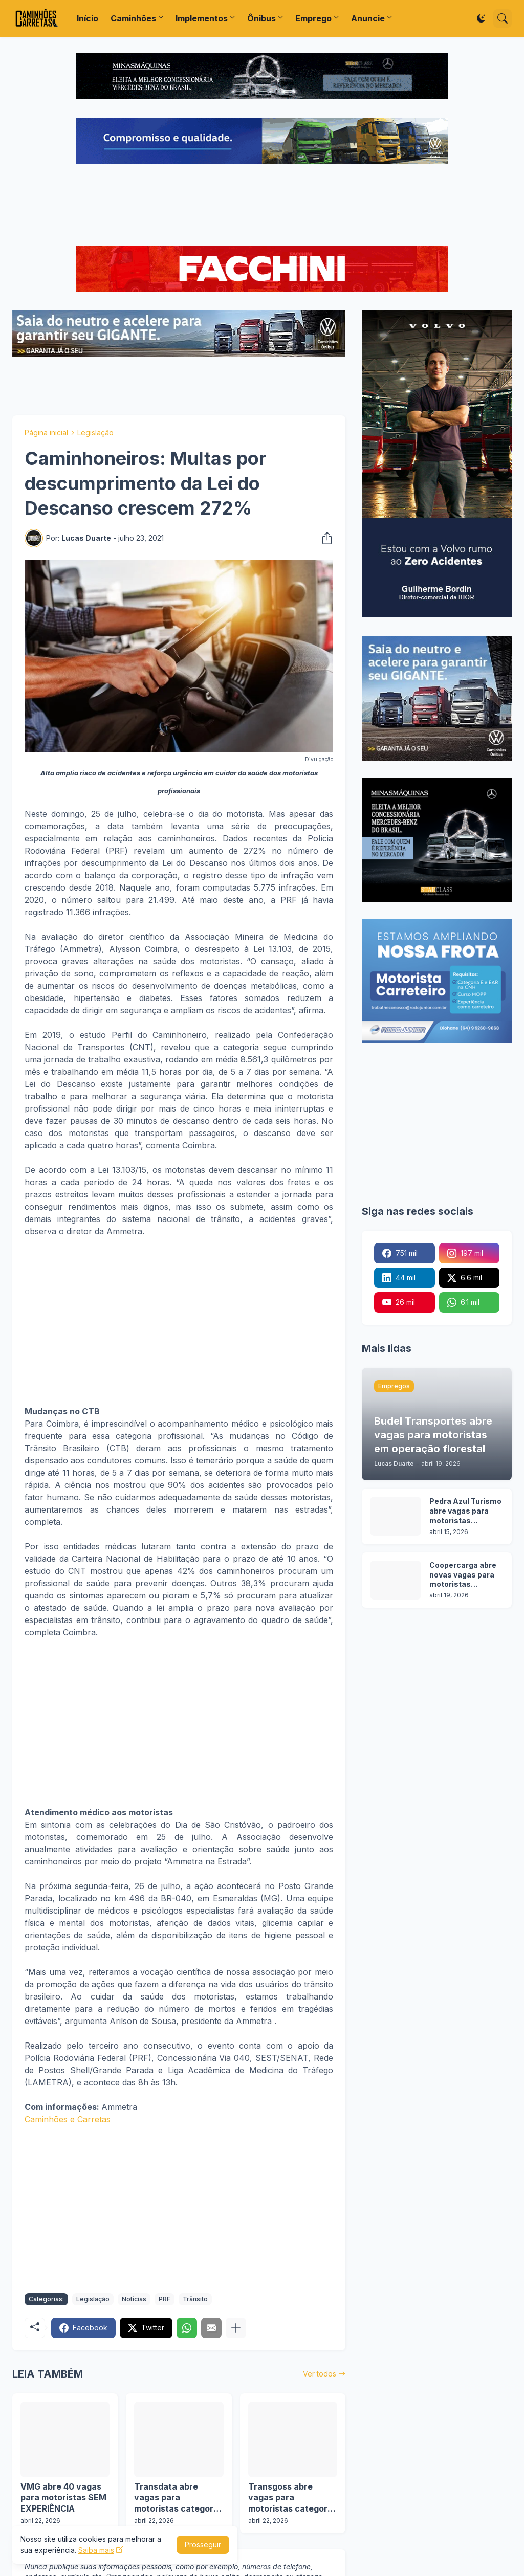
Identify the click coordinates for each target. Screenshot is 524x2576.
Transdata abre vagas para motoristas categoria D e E (177, 2498)
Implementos (202, 18)
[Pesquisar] (502, 18)
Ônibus (261, 18)
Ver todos (319, 2373)
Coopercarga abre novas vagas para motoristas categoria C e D (462, 1575)
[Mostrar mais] (236, 2328)
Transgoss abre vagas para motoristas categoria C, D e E (291, 2498)
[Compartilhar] (324, 538)
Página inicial (46, 432)
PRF (164, 2299)
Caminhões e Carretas (68, 2119)
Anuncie (368, 18)
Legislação (95, 432)
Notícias (134, 2299)
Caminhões (133, 18)
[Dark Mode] (481, 18)
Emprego (313, 18)
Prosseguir (203, 2544)
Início (87, 18)
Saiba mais (96, 2550)
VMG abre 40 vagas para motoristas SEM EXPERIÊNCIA (63, 2497)
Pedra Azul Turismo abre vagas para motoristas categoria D (465, 1511)
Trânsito (195, 2299)
